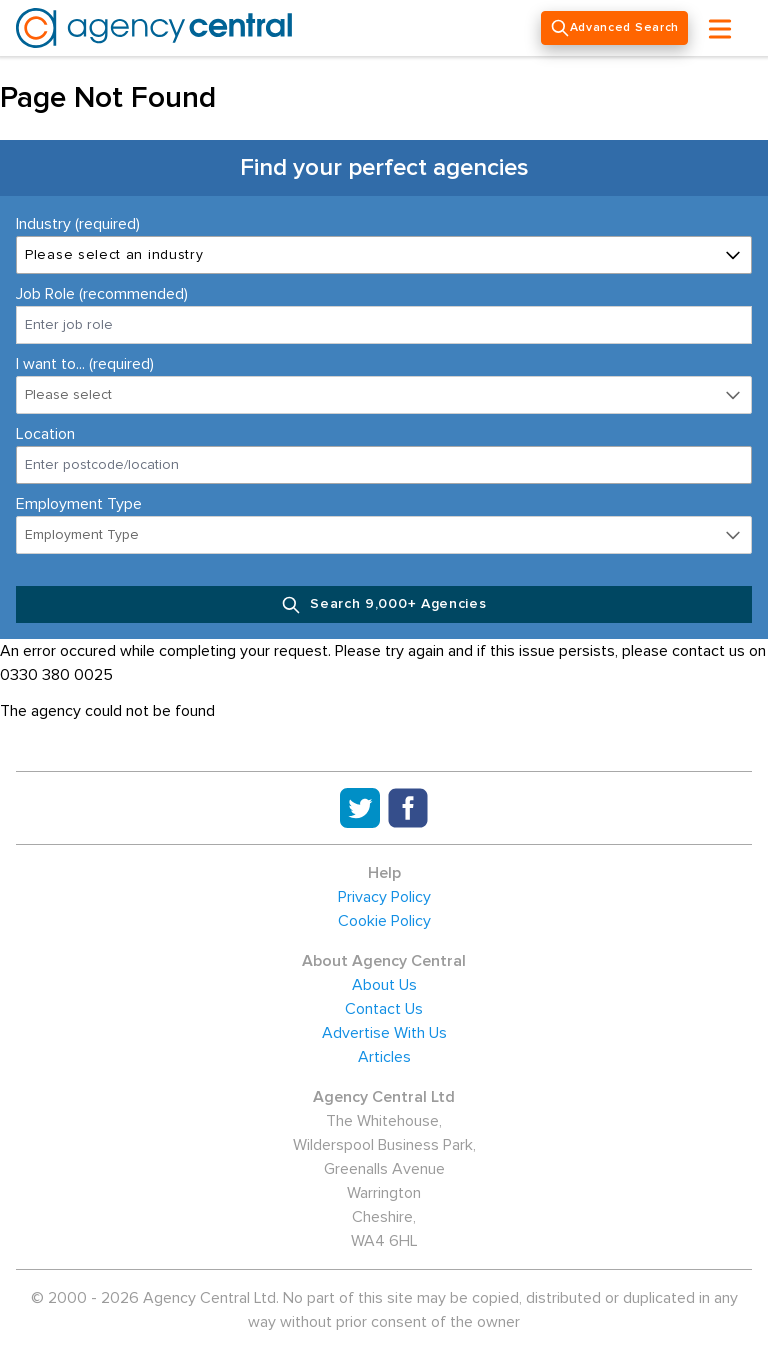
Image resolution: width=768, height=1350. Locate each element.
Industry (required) (78, 224)
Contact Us (384, 1009)
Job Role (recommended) (102, 294)
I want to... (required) (85, 364)
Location (45, 434)
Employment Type (79, 504)
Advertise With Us (384, 1033)
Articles (384, 1057)
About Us (384, 985)
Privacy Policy (384, 897)
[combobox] (384, 465)
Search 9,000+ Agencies (383, 605)
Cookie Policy (384, 921)
